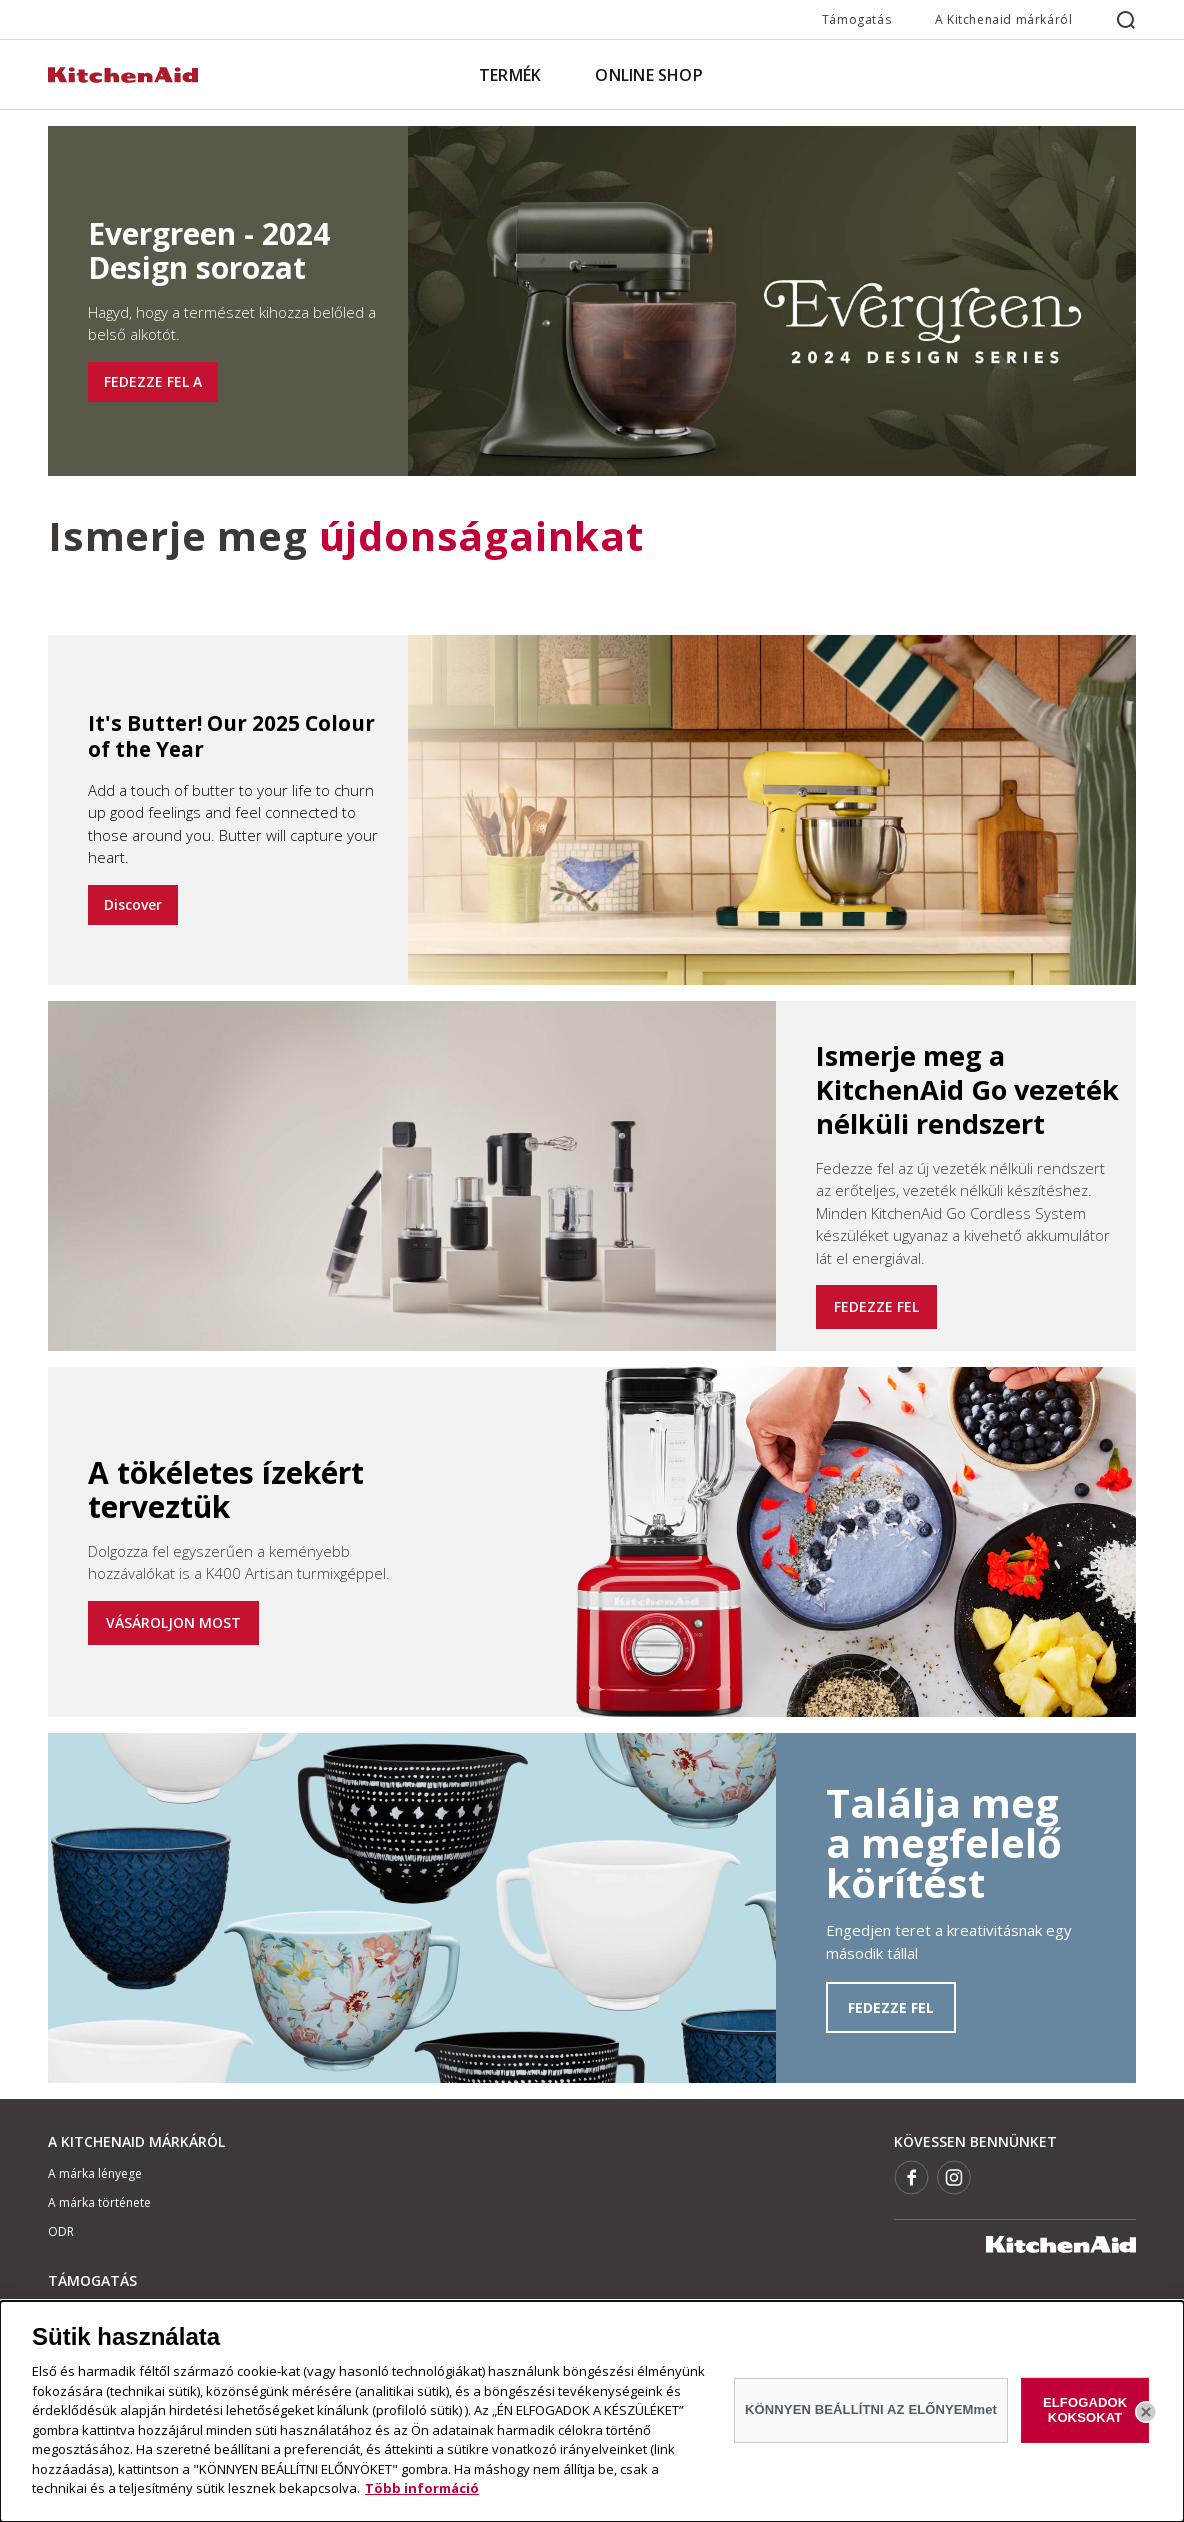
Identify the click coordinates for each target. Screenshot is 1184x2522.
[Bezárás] (1146, 2412)
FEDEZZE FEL (876, 1306)
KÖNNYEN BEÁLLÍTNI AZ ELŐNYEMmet (871, 2409)
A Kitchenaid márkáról (1004, 19)
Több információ (422, 2488)
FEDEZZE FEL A (153, 381)
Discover (133, 904)
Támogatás (856, 19)
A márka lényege (95, 2173)
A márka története (99, 2202)
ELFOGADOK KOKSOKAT (1085, 2409)
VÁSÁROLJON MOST (173, 1622)
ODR (61, 2231)
